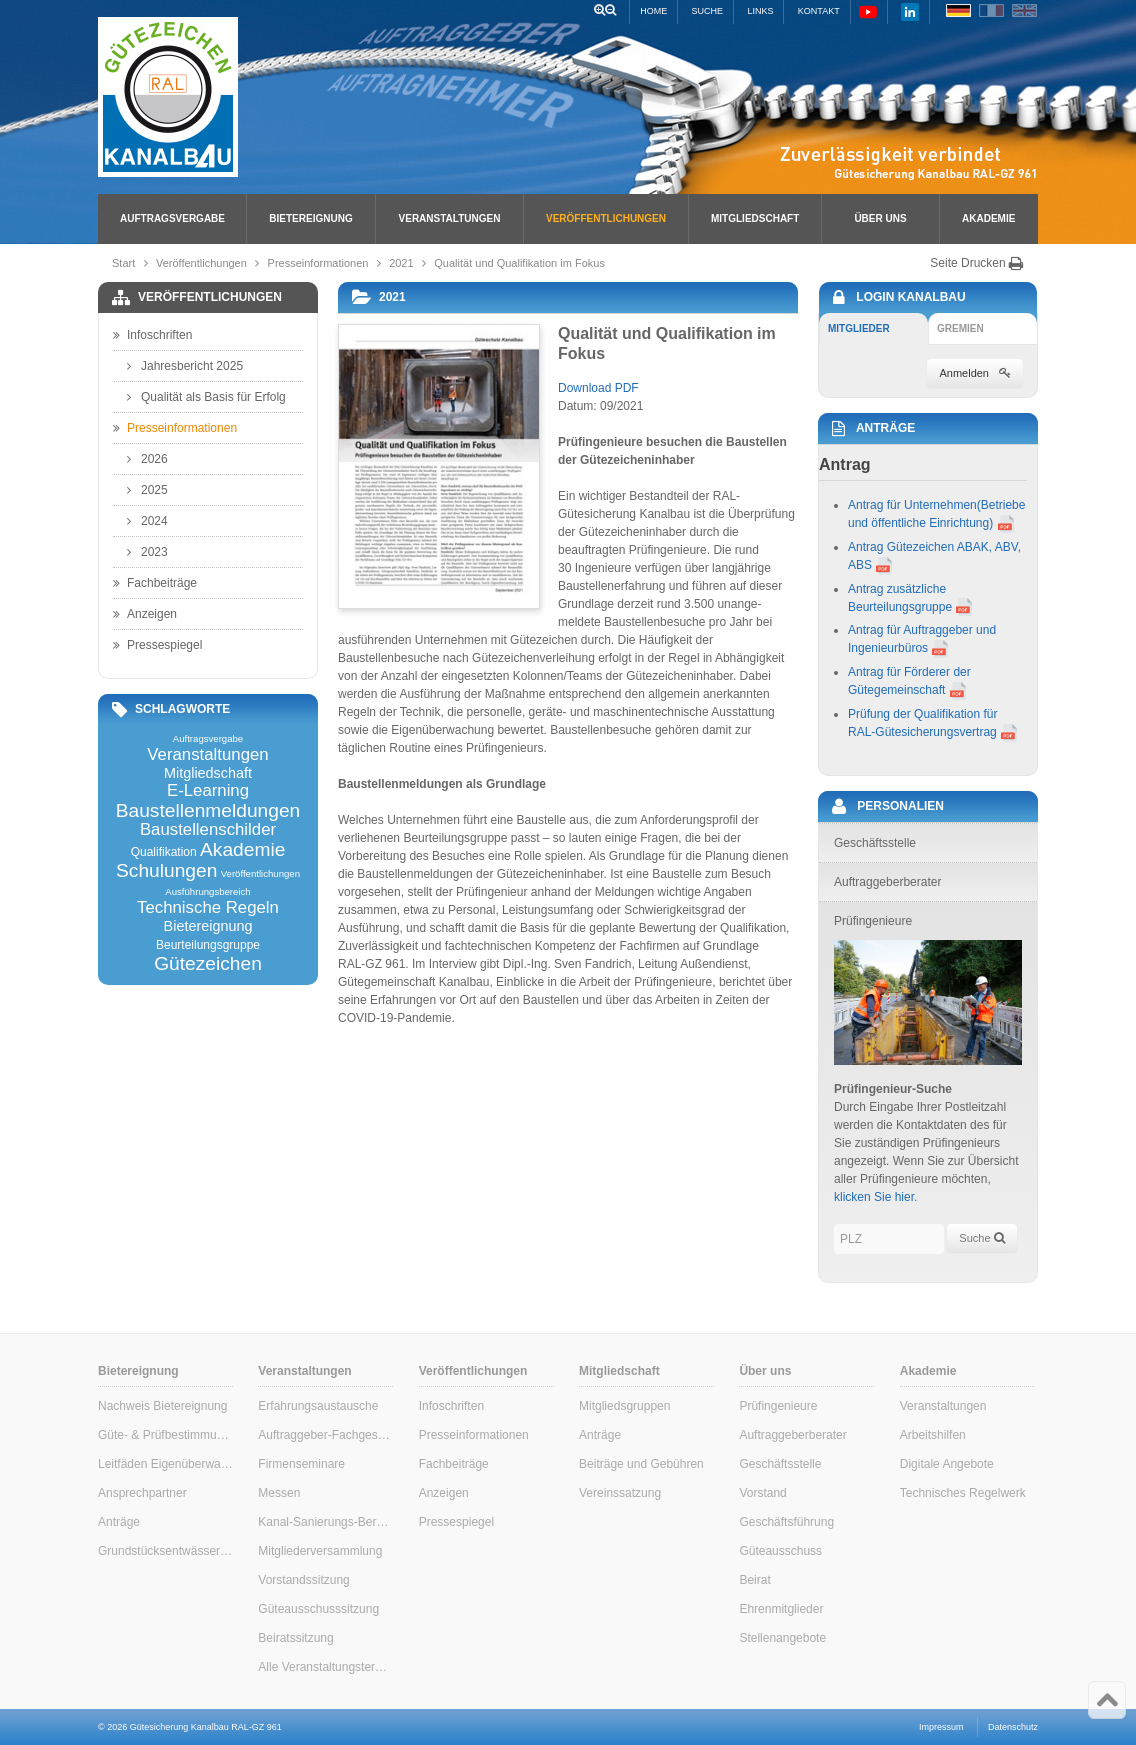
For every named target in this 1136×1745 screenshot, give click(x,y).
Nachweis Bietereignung (162, 1406)
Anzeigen (145, 614)
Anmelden (975, 373)
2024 (147, 521)
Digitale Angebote (947, 1464)
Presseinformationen (318, 263)
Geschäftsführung (786, 1522)
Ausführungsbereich (207, 892)
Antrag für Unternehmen (912, 505)
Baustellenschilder (208, 830)
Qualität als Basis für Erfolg (206, 397)
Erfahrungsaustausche (318, 1406)
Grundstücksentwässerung (165, 1551)
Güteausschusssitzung (318, 1609)
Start (123, 263)
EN (1024, 10)
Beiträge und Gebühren (641, 1464)
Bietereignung (310, 218)
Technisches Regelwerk (963, 1493)
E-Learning (208, 791)
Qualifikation (164, 852)
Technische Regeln (208, 908)
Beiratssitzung (295, 1638)
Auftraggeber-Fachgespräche (325, 1435)
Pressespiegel (157, 645)
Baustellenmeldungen (208, 810)
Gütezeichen (208, 963)
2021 (401, 263)
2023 (147, 552)
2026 (147, 459)
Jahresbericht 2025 (185, 366)
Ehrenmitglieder (781, 1609)
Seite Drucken (977, 263)
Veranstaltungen (450, 218)
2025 (147, 490)
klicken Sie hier (874, 1197)
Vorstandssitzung (303, 1580)
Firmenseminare (301, 1464)
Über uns (880, 218)
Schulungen (166, 870)
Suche (708, 11)
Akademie (988, 218)
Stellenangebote (782, 1638)
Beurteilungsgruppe (208, 945)
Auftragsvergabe (172, 218)
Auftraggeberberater (792, 1435)
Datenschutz (1013, 1727)
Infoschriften (152, 335)
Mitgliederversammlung (320, 1551)
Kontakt (819, 11)
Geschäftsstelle (780, 1464)
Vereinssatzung (620, 1493)
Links (760, 11)
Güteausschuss (780, 1551)
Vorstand (762, 1493)
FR (991, 10)
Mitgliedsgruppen (624, 1406)
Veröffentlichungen (606, 218)
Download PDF (598, 388)
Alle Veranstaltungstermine (325, 1667)
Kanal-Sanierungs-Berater (325, 1522)
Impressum (941, 1727)
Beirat (754, 1580)
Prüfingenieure (778, 1406)
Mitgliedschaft (755, 218)
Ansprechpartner (142, 1493)
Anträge (119, 1522)
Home (653, 11)
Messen (279, 1493)
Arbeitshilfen (933, 1435)
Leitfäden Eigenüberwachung (165, 1464)
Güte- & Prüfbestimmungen (165, 1435)
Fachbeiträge (155, 583)
